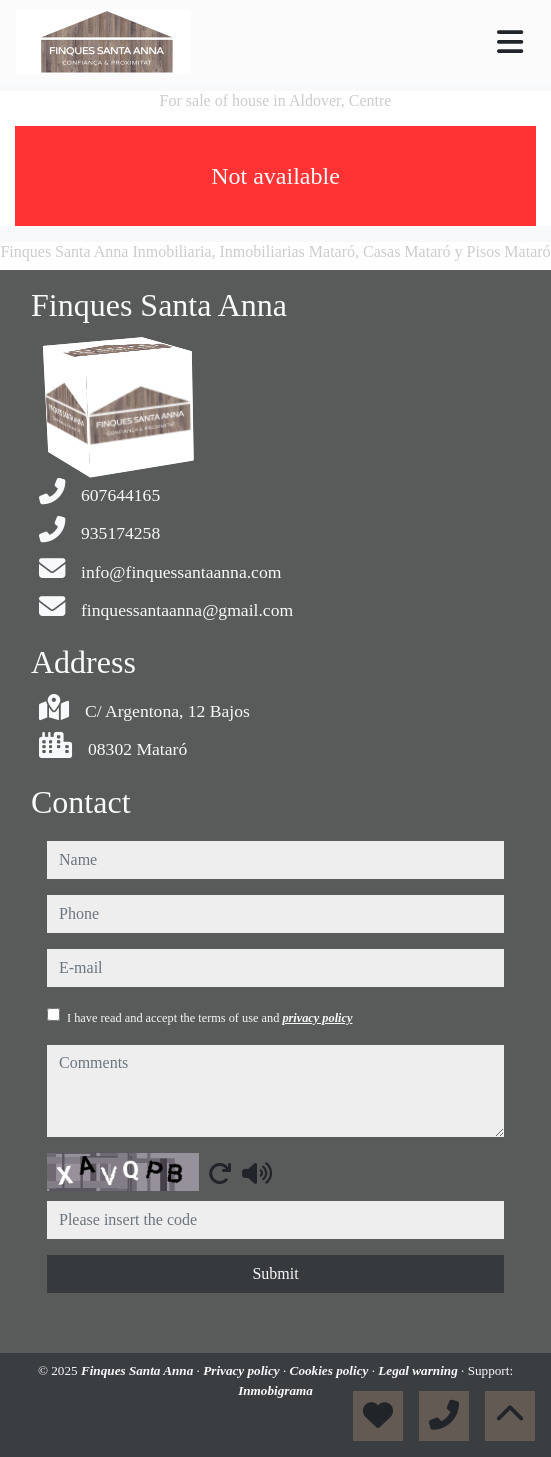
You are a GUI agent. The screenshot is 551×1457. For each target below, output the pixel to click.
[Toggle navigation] (510, 42)
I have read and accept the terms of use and (209, 1018)
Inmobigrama (275, 1390)
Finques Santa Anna (139, 1370)
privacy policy (317, 1018)
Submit (275, 1273)
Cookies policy (331, 1370)
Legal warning (419, 1370)
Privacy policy (243, 1370)
